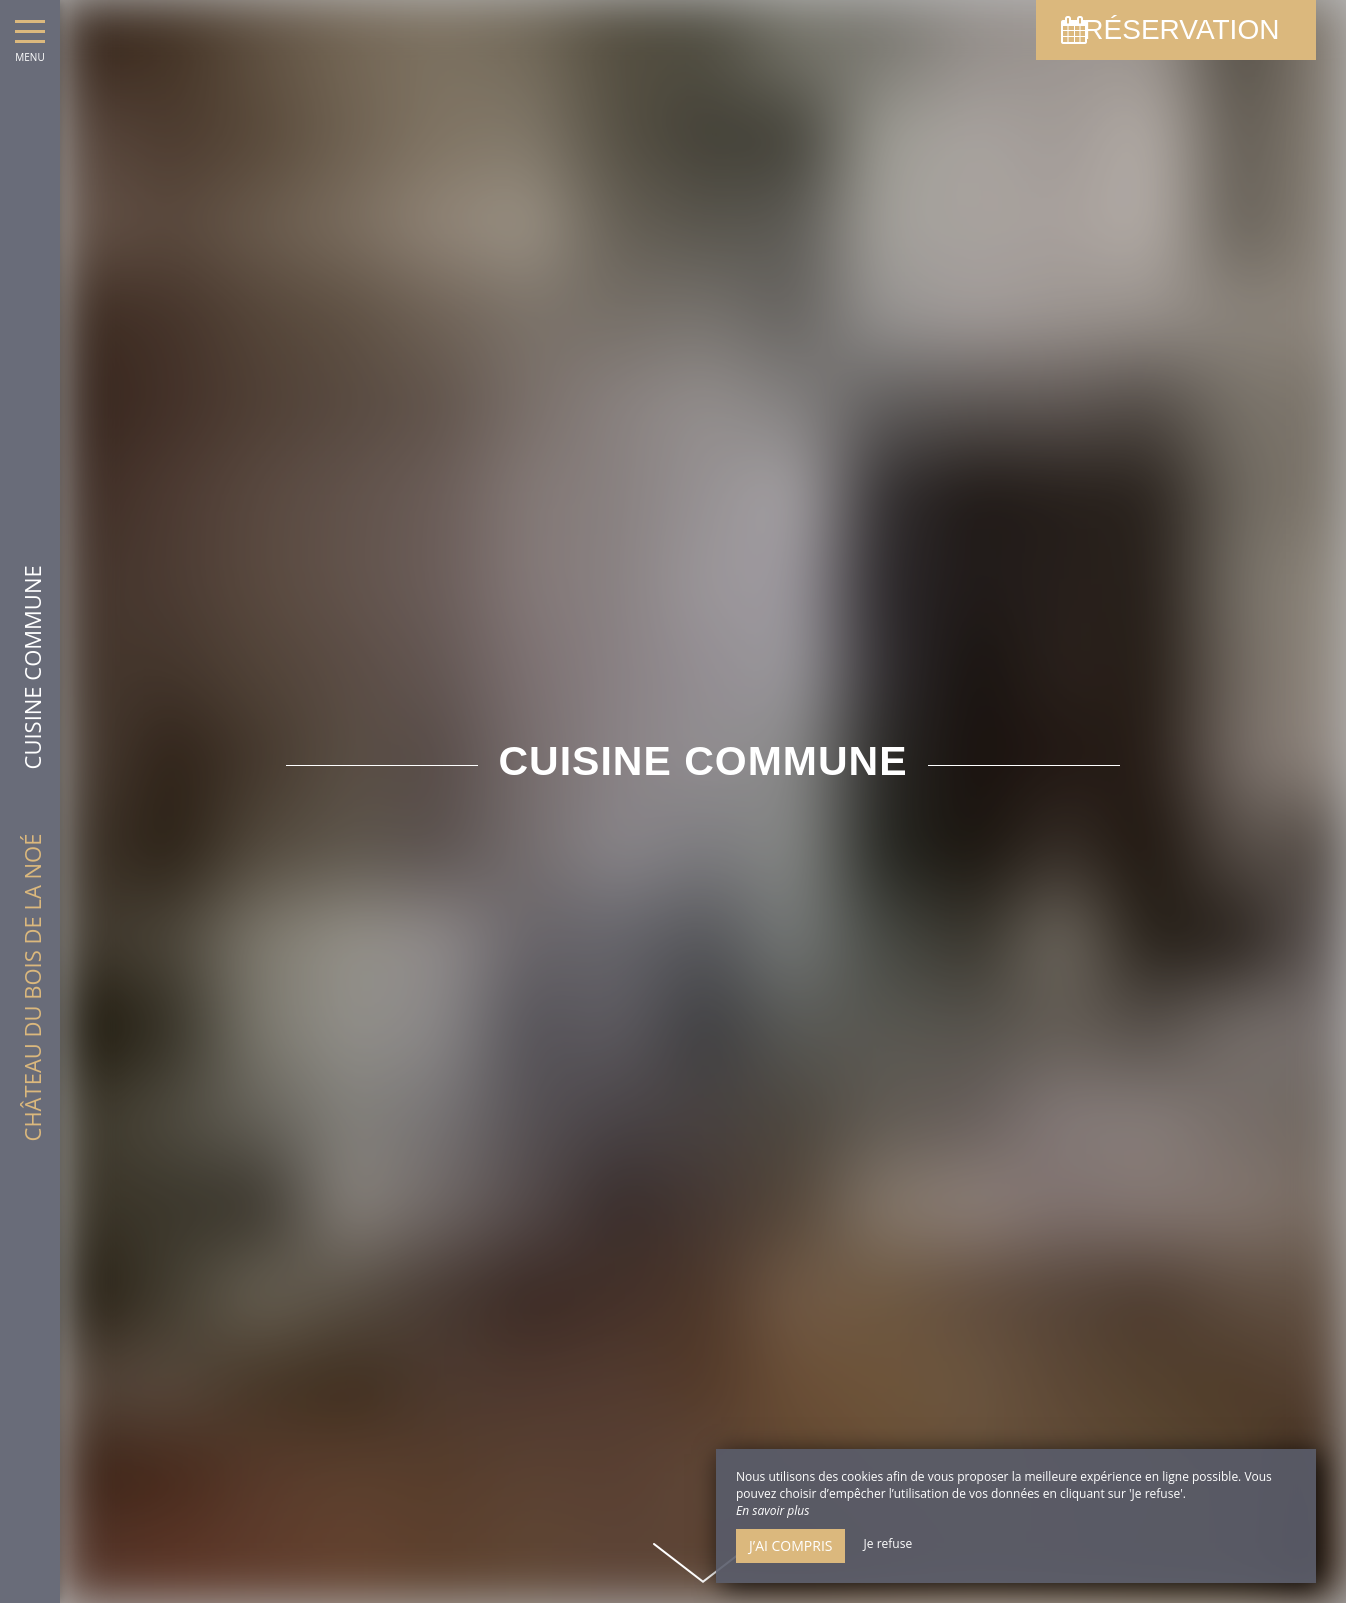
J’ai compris (790, 1545)
